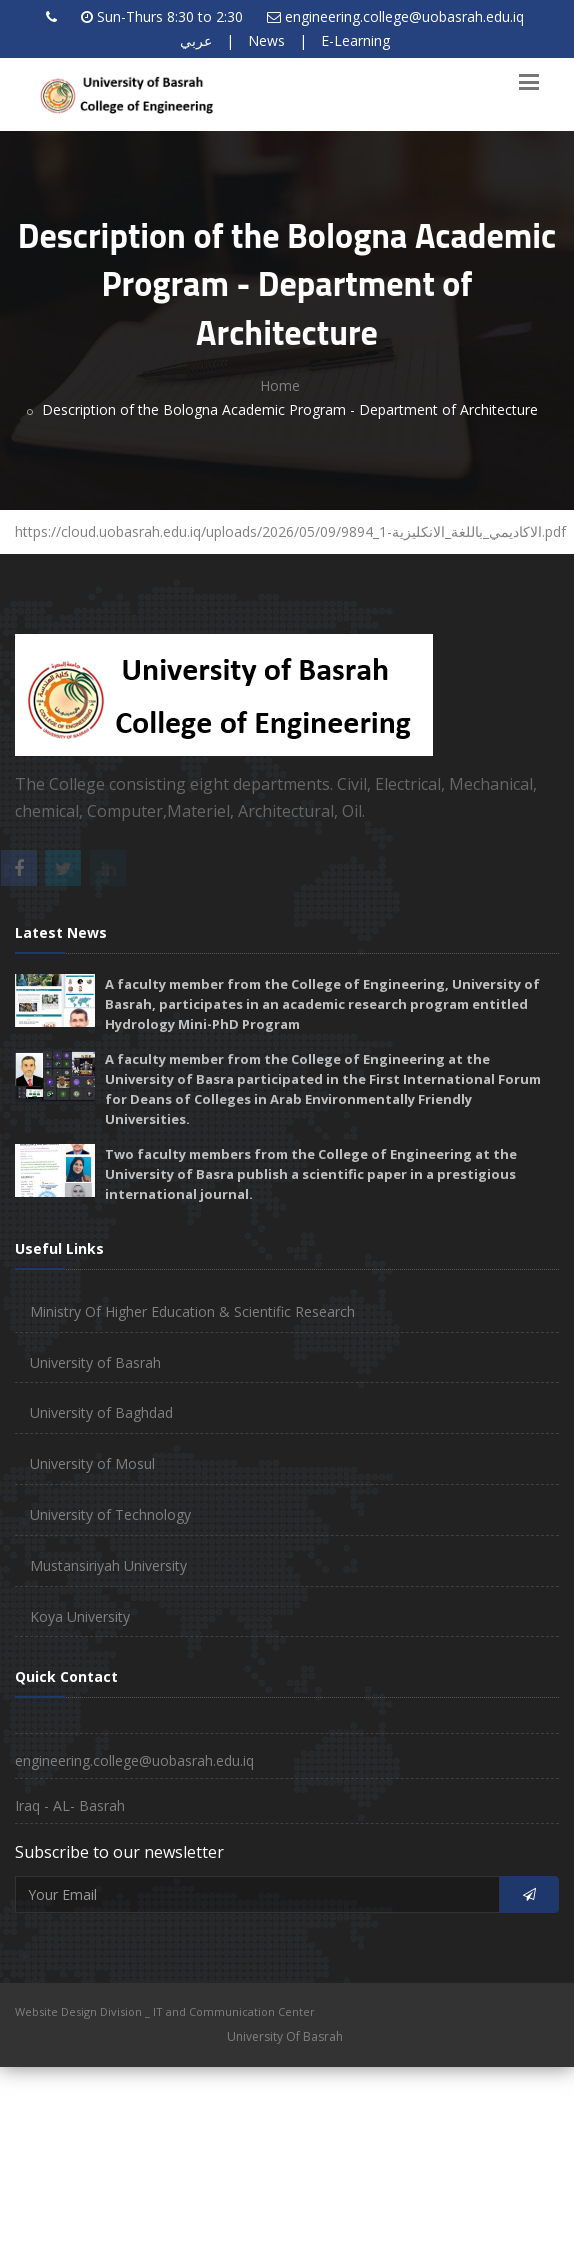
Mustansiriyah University (108, 1565)
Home (280, 385)
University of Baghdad (101, 1412)
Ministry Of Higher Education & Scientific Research (192, 1311)
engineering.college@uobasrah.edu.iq (404, 16)
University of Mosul (92, 1463)
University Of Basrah (285, 2036)
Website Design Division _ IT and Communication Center (165, 2011)
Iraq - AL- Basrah (70, 1805)
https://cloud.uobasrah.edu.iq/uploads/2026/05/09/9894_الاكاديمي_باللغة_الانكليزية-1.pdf (291, 531)
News (266, 40)
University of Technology (110, 1514)
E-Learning (355, 40)
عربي (196, 40)
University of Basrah (95, 1362)
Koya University (80, 1616)
